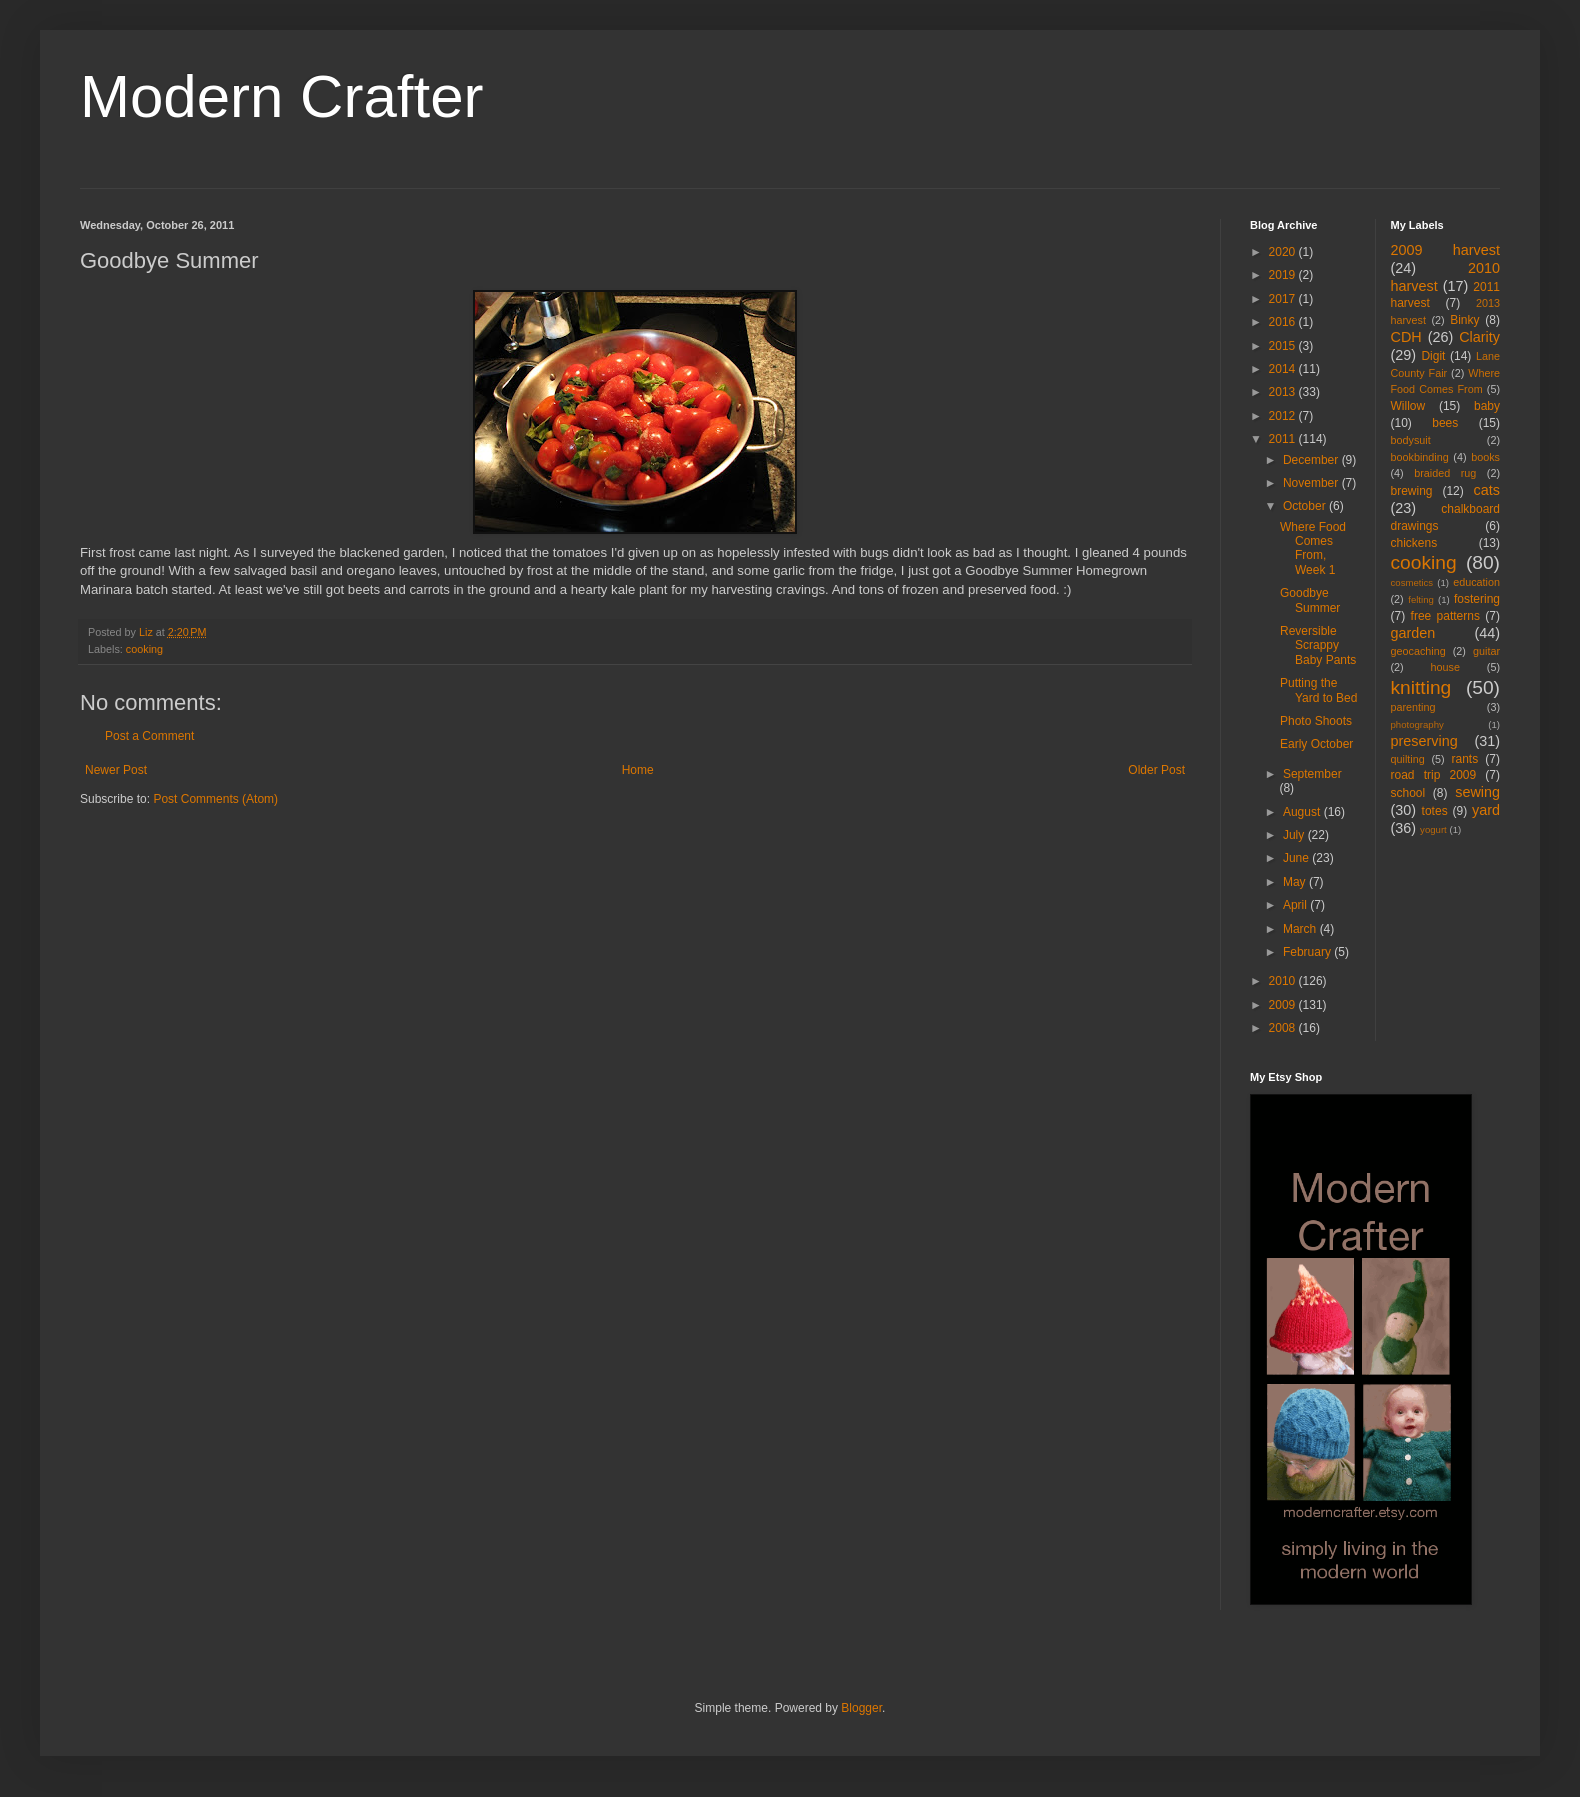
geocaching (1418, 651)
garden (1413, 633)
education (1476, 582)
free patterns (1445, 616)
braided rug (1445, 473)
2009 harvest (1446, 250)
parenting (1413, 707)
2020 (1284, 252)
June (1297, 858)
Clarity (1479, 337)
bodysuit (1411, 440)
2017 (1284, 299)
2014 (1284, 369)
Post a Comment (149, 736)
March (1301, 929)
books (1485, 457)
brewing (1412, 491)
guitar (1486, 651)
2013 (1284, 392)
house (1445, 667)
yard (1486, 810)
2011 (1284, 439)
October (1306, 506)
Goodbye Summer (1310, 600)
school (1408, 793)
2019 (1284, 275)
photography (1417, 724)
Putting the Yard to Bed (1318, 690)
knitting (1421, 687)
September (1312, 774)
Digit (1433, 356)
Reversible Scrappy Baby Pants (1318, 645)
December (1312, 460)
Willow (1408, 406)
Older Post (1156, 770)
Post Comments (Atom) (215, 799)
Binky (1464, 320)
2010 (1284, 981)
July (1295, 835)
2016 (1284, 322)
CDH (1406, 337)
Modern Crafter (281, 96)
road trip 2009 (1434, 775)
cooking (144, 649)
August (1303, 812)
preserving (1424, 741)
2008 (1284, 1028)
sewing (1477, 792)
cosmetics (1412, 582)
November (1312, 483)
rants (1465, 759)
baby (1487, 406)
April (1296, 905)
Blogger (861, 1708)
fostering (1477, 599)
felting (1421, 599)
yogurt (1433, 829)
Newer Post (116, 770)
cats (1487, 490)
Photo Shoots (1316, 721)
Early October (1316, 744)
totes (1435, 811)
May (1296, 882)
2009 (1284, 1005)
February (1308, 952)
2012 (1284, 416)
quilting (1408, 759)
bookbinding (1420, 457)
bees (1445, 423)
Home (638, 770)
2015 (1284, 346)
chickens (1414, 543)
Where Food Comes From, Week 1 (1313, 548)
